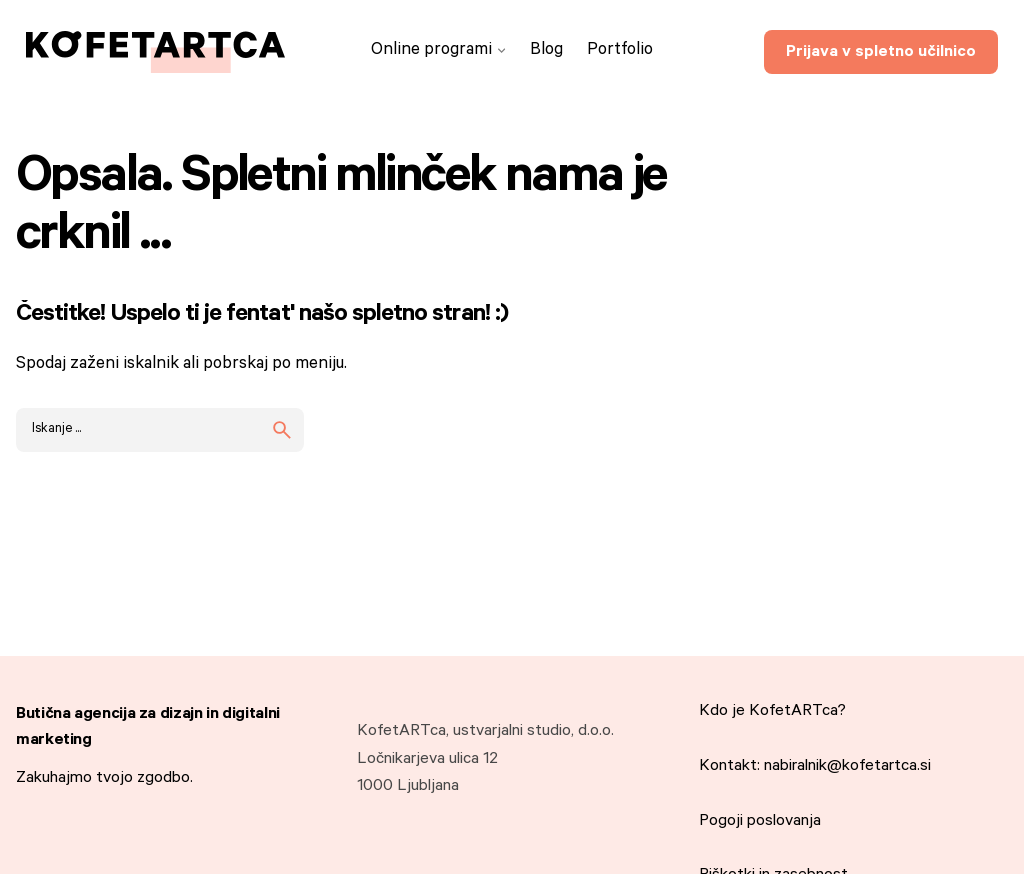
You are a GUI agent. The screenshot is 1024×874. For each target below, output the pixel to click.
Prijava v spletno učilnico (881, 53)
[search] (282, 430)
